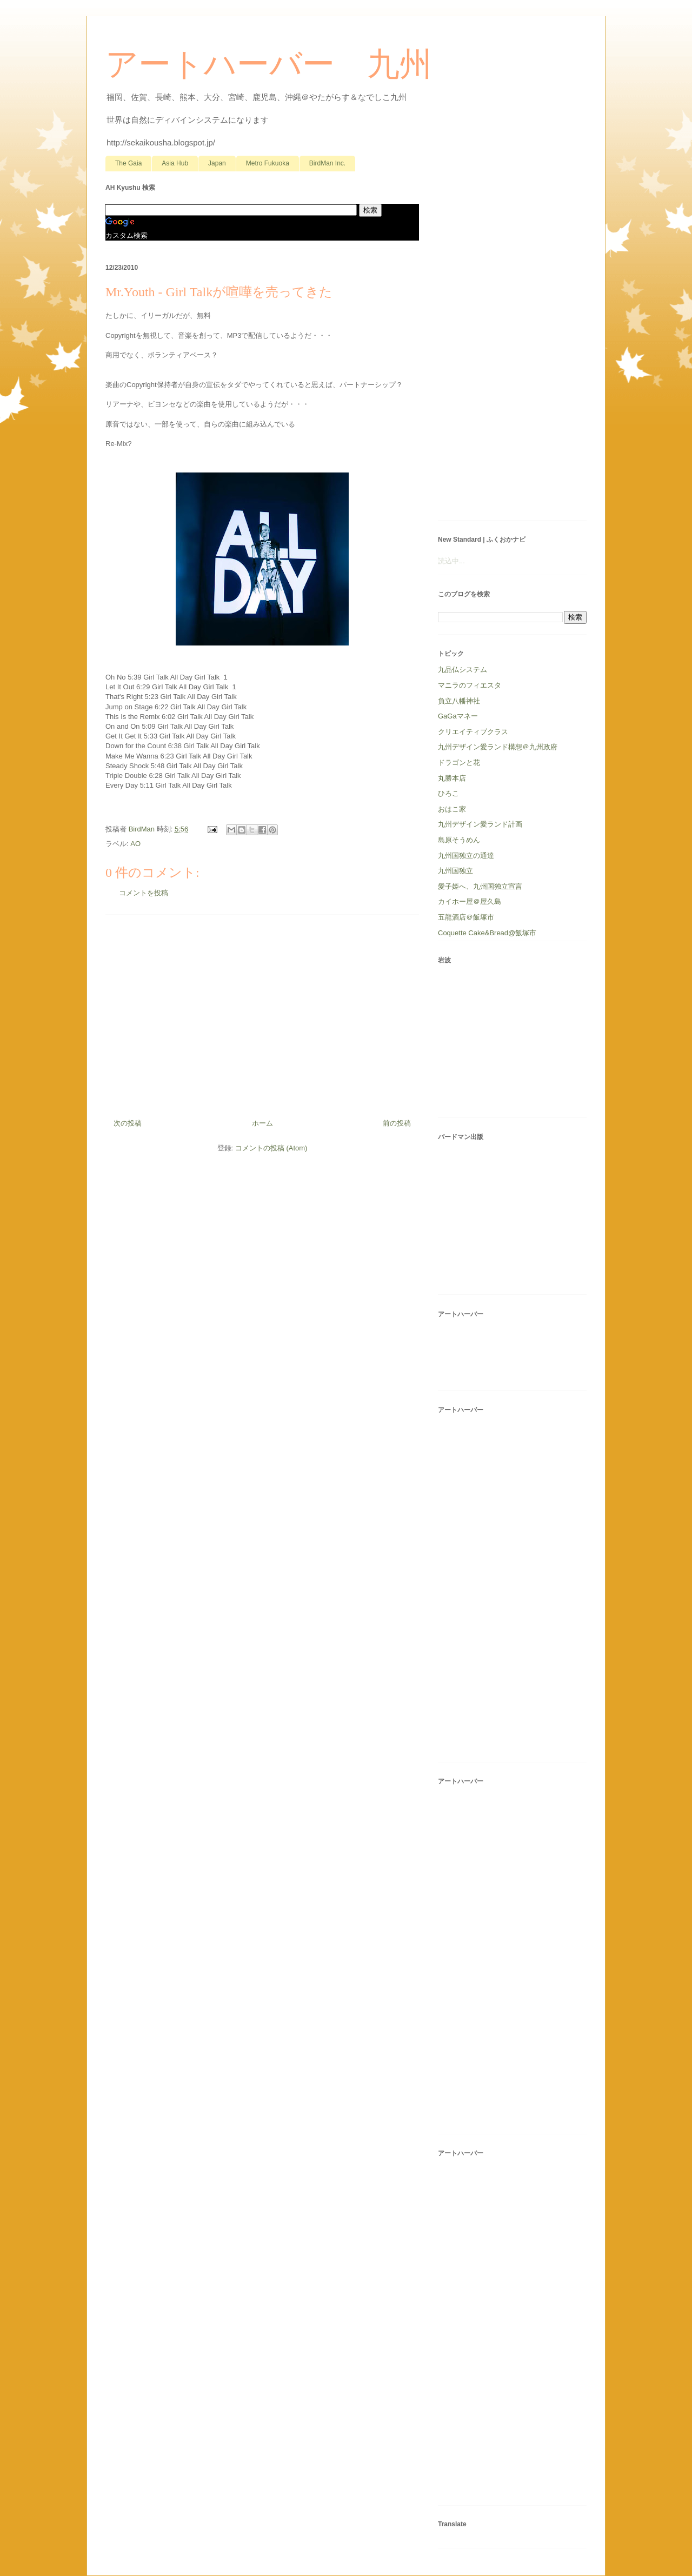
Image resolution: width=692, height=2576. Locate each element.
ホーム (262, 1123)
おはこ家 (452, 809)
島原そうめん (459, 840)
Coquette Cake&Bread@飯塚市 (487, 933)
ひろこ (448, 793)
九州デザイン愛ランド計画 (480, 824)
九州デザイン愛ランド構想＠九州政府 (497, 747)
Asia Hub (175, 163)
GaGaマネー (458, 716)
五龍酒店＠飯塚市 (466, 917)
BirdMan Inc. (327, 163)
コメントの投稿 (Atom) (271, 1148)
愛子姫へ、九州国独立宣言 (480, 886)
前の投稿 (397, 1123)
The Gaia (128, 163)
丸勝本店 (452, 778)
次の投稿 (128, 1123)
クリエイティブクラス (473, 732)
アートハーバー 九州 (268, 64)
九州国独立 (455, 871)
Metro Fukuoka (267, 163)
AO (135, 844)
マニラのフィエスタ (469, 685)
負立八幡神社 (459, 701)
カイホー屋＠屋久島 (469, 901)
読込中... (451, 561)
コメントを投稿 (143, 893)
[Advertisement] (262, 1012)
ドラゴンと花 (459, 762)
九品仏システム (462, 669)
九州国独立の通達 (466, 855)
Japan (217, 163)
